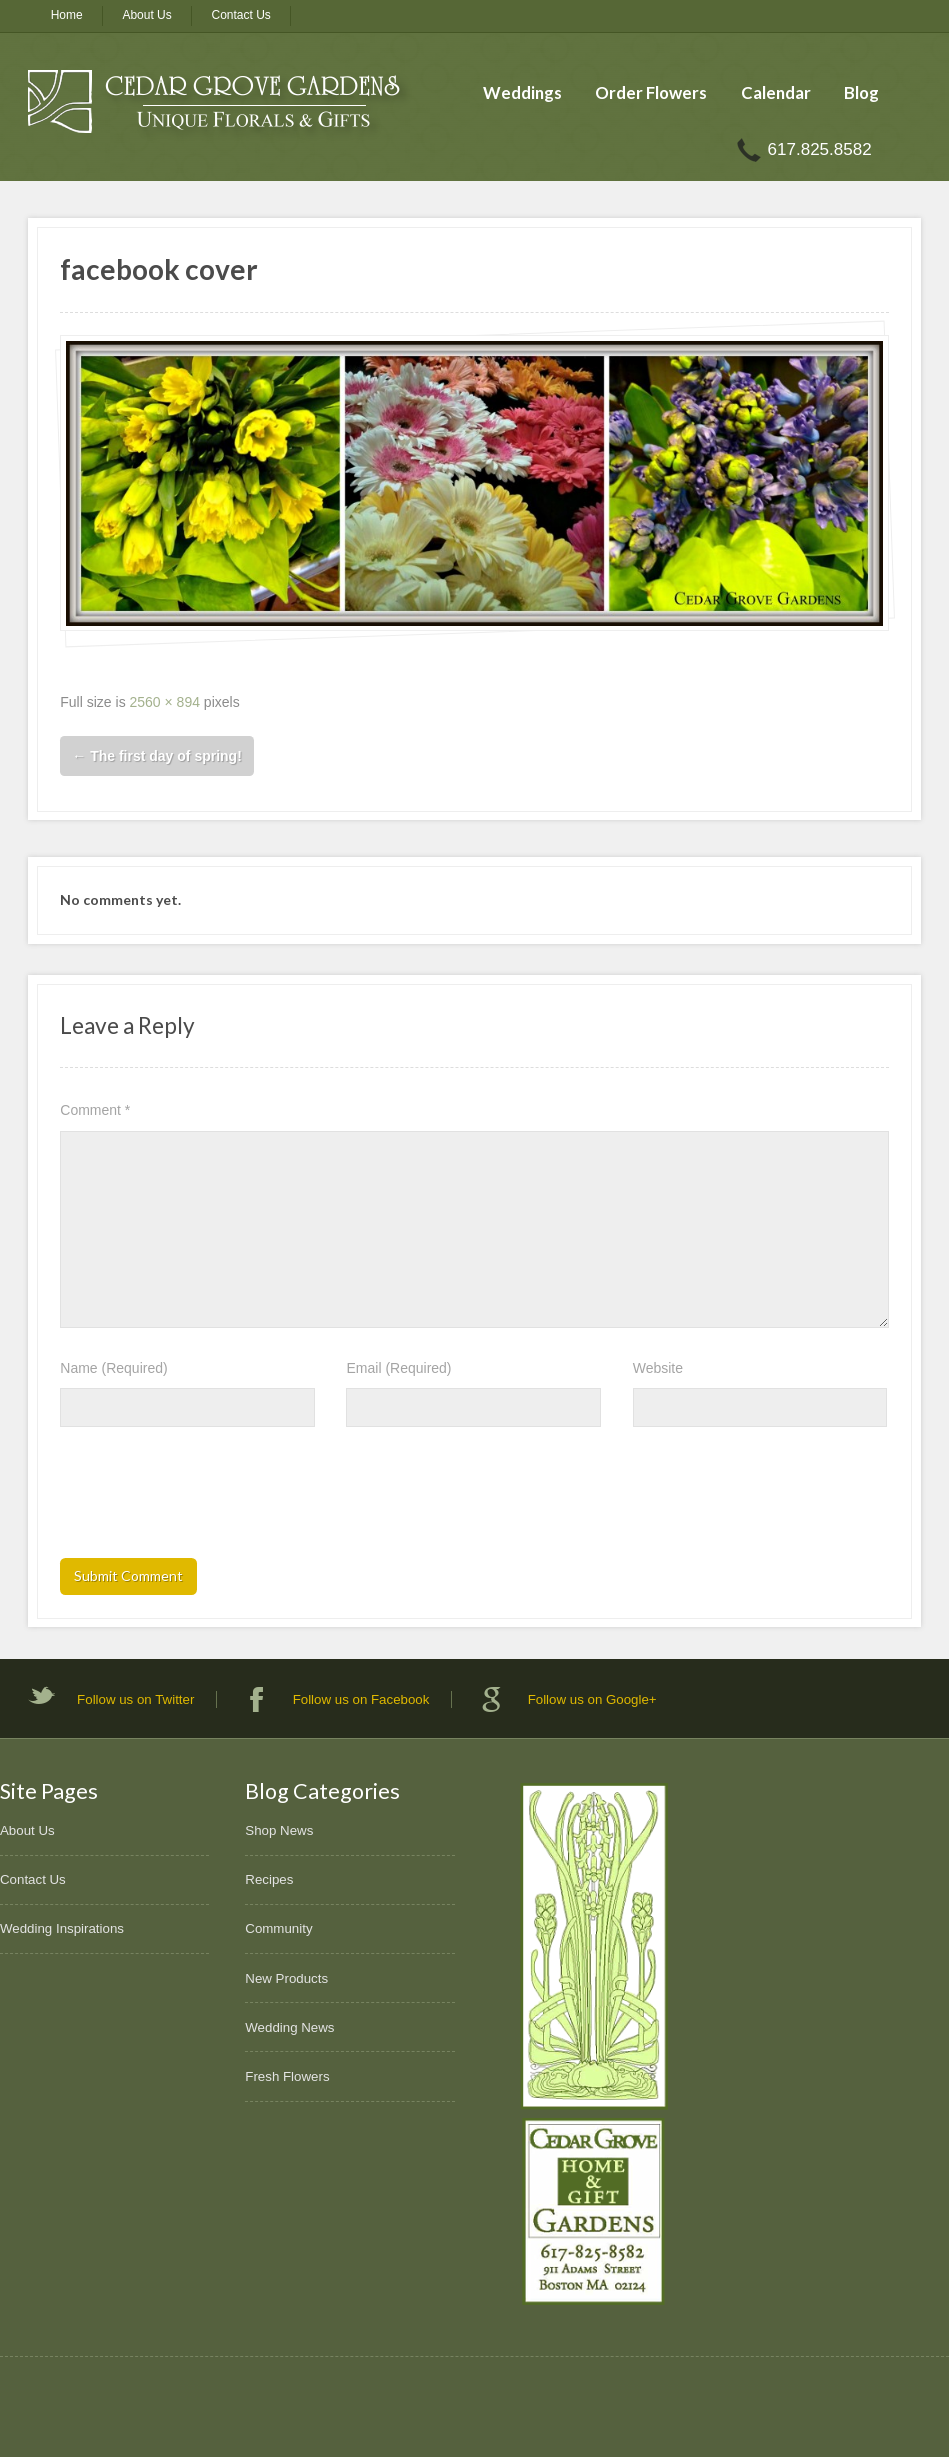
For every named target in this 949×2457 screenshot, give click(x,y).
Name (113, 1368)
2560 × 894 (165, 702)
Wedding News (289, 2027)
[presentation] (212, 1499)
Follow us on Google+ (592, 1699)
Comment (95, 1110)
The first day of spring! (157, 756)
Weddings (522, 92)
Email (398, 1368)
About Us (146, 15)
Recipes (269, 1879)
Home (67, 15)
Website (658, 1368)
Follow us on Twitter (135, 1699)
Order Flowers (651, 92)
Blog (861, 92)
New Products (286, 1978)
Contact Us (241, 15)
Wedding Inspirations (62, 1928)
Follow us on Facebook (361, 1699)
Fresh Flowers (287, 2076)
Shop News (279, 1830)
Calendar (776, 92)
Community (278, 1928)
